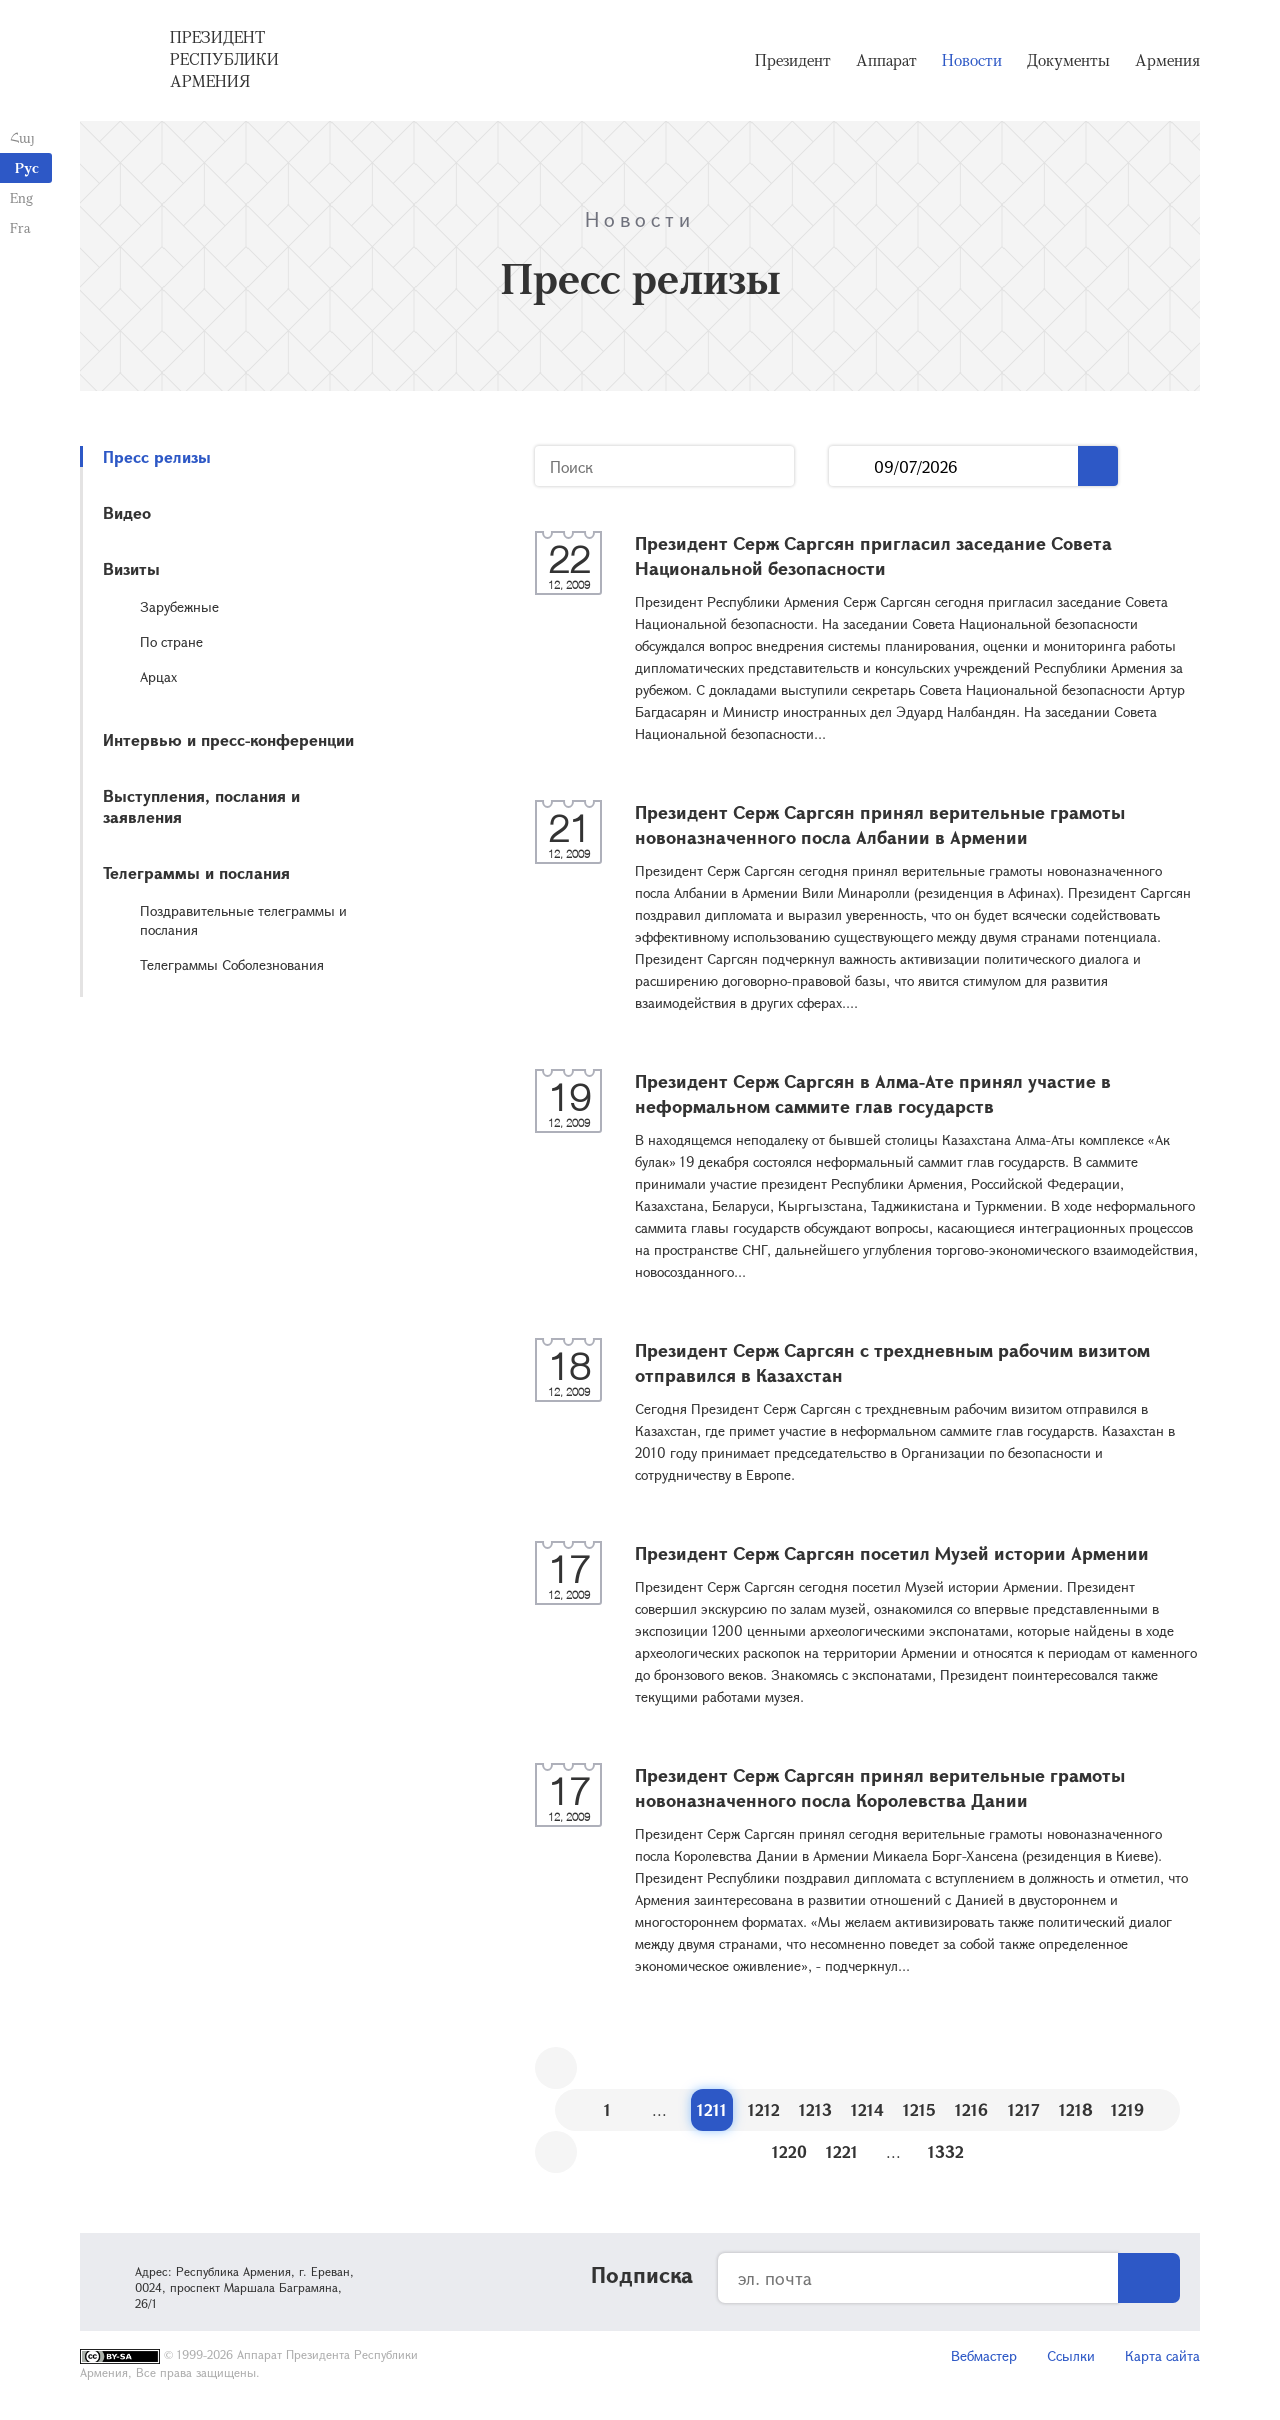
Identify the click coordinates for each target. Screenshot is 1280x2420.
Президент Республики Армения (224, 59)
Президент (793, 60)
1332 (946, 2151)
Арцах (158, 676)
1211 (712, 2109)
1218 (1076, 2109)
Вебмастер (984, 2355)
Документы (1068, 60)
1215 (919, 2109)
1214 (867, 2109)
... (851, 466)
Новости (972, 60)
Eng (21, 197)
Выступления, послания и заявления (201, 806)
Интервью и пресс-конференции (228, 739)
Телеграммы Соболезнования (232, 964)
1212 (764, 2109)
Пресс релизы (157, 456)
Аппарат (886, 60)
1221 (842, 2151)
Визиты (131, 568)
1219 (1127, 2109)
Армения (1167, 60)
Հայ (22, 137)
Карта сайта (1162, 2355)
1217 (1024, 2109)
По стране (171, 641)
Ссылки (1071, 2355)
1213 (815, 2109)
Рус (27, 167)
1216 (971, 2109)
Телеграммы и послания (196, 872)
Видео (127, 512)
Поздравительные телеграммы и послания (243, 920)
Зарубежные (179, 606)
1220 (789, 2151)
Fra (20, 227)
